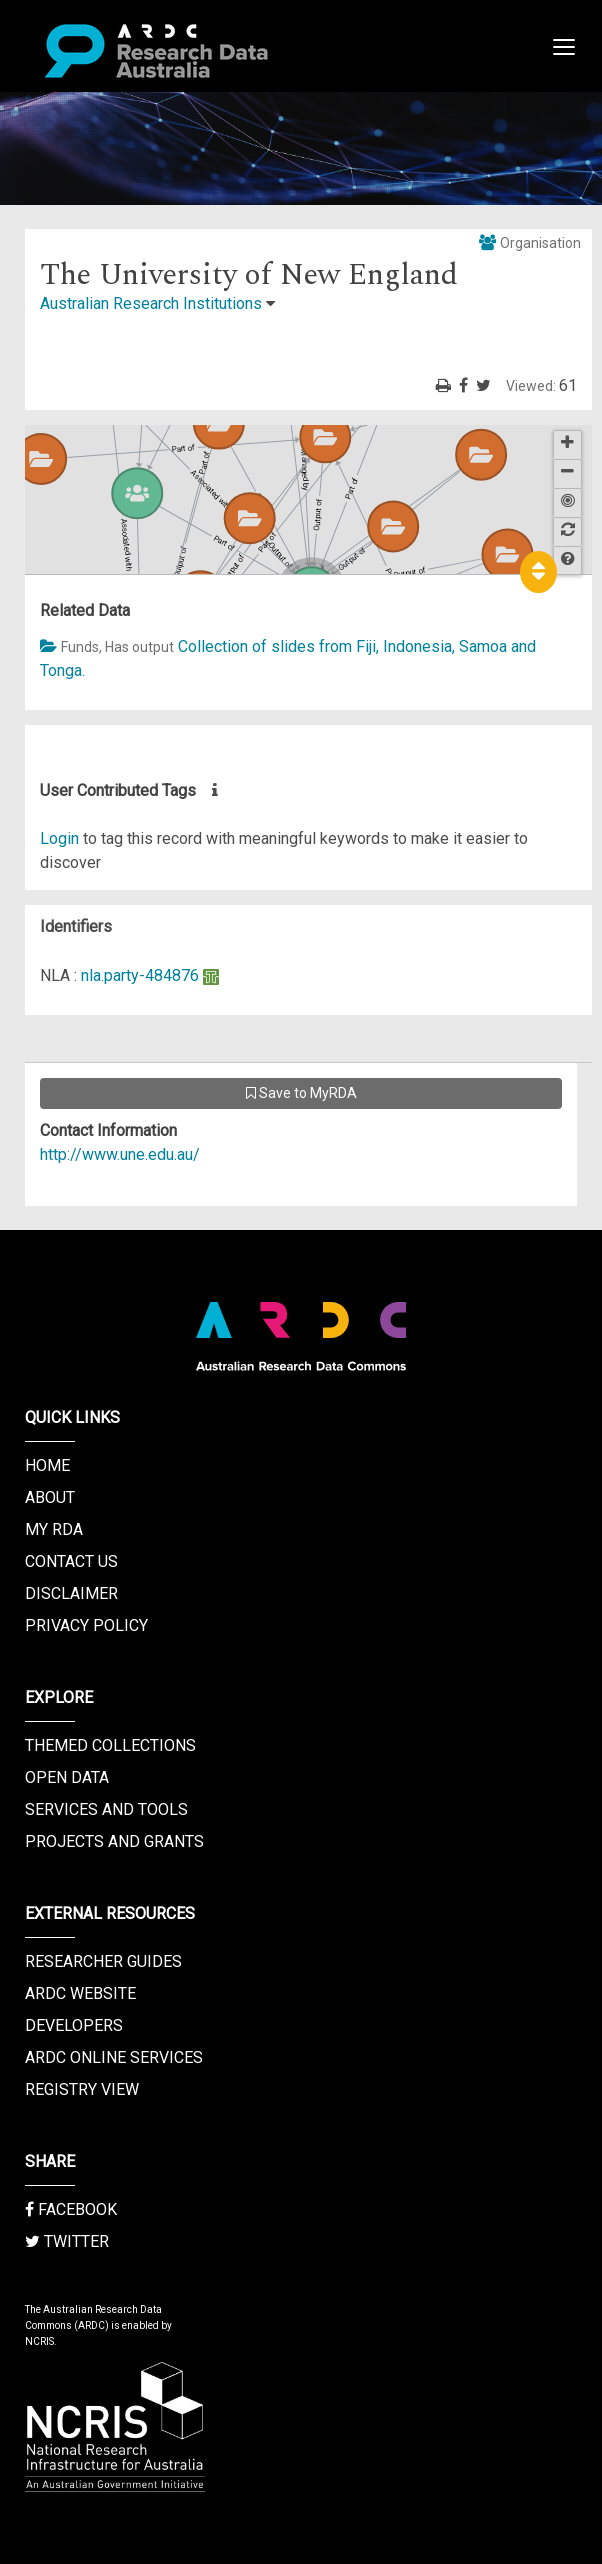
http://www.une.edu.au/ (120, 1154)
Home (47, 1465)
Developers (74, 2025)
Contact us (71, 1561)
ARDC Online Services (114, 2057)
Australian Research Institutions (151, 303)
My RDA (54, 1529)
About (50, 1497)
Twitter (67, 2241)
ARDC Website (80, 1993)
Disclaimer (71, 1593)
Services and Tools (106, 1809)
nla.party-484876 (140, 975)
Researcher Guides (103, 1961)
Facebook (71, 2209)
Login (59, 838)
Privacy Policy (86, 1625)
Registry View (82, 2089)
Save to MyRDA (301, 1093)
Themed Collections (110, 1745)
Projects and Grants (114, 1841)
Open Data (67, 1777)
